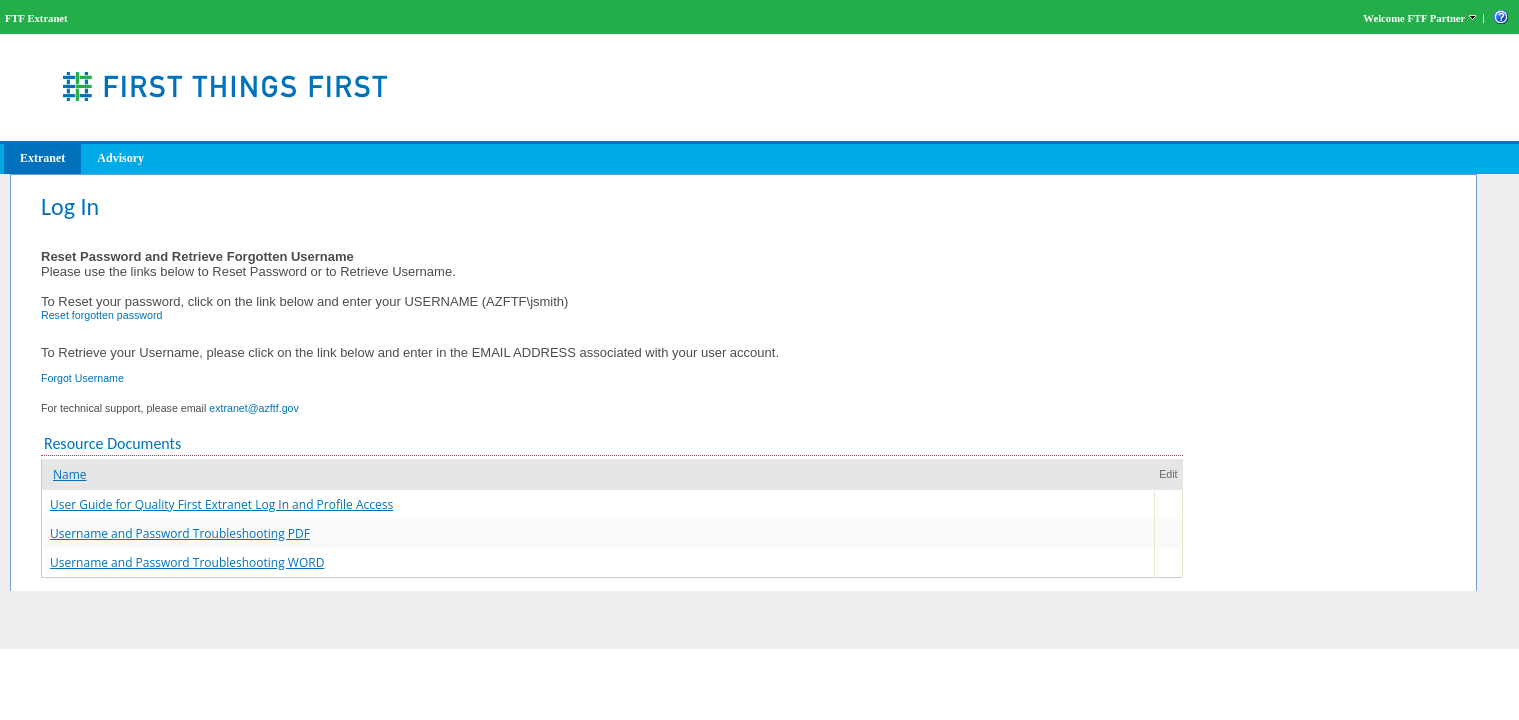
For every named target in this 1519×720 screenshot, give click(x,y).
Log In (70, 206)
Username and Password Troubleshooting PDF (180, 533)
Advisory (120, 158)
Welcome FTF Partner (1414, 18)
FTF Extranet (36, 18)
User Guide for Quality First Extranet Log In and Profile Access (221, 504)
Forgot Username (82, 378)
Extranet (42, 158)
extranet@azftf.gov (254, 408)
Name (70, 474)
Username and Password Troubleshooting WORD (187, 562)
